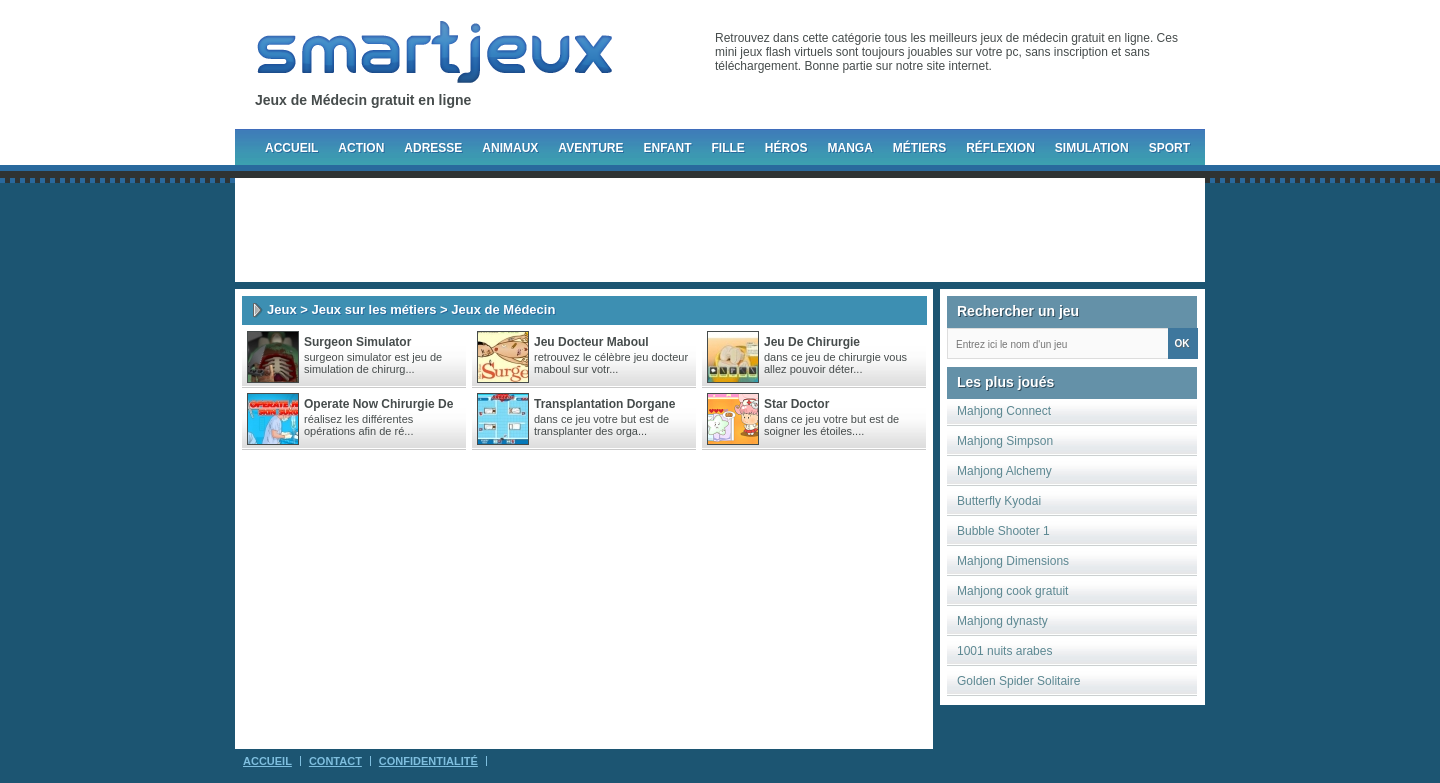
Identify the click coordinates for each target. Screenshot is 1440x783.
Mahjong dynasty (1002, 621)
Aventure (590, 148)
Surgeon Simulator (357, 342)
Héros (786, 148)
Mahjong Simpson (1005, 441)
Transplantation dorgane (604, 404)
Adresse (433, 148)
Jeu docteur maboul (591, 342)
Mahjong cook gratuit (1012, 591)
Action (361, 148)
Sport (1169, 148)
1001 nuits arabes (1004, 651)
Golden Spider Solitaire (1018, 681)
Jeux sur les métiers (373, 309)
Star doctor (796, 404)
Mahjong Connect (1004, 411)
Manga (850, 148)
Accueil (291, 148)
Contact (335, 761)
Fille (727, 148)
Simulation (1092, 148)
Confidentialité (428, 761)
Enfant (667, 148)
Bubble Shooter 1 (1003, 531)
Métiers (919, 148)
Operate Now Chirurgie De (378, 404)
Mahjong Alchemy (1004, 471)
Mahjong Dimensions (1013, 561)
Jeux (282, 309)
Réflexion (1000, 148)
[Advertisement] (720, 230)
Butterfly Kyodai (999, 501)
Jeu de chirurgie (812, 342)
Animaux (510, 148)
